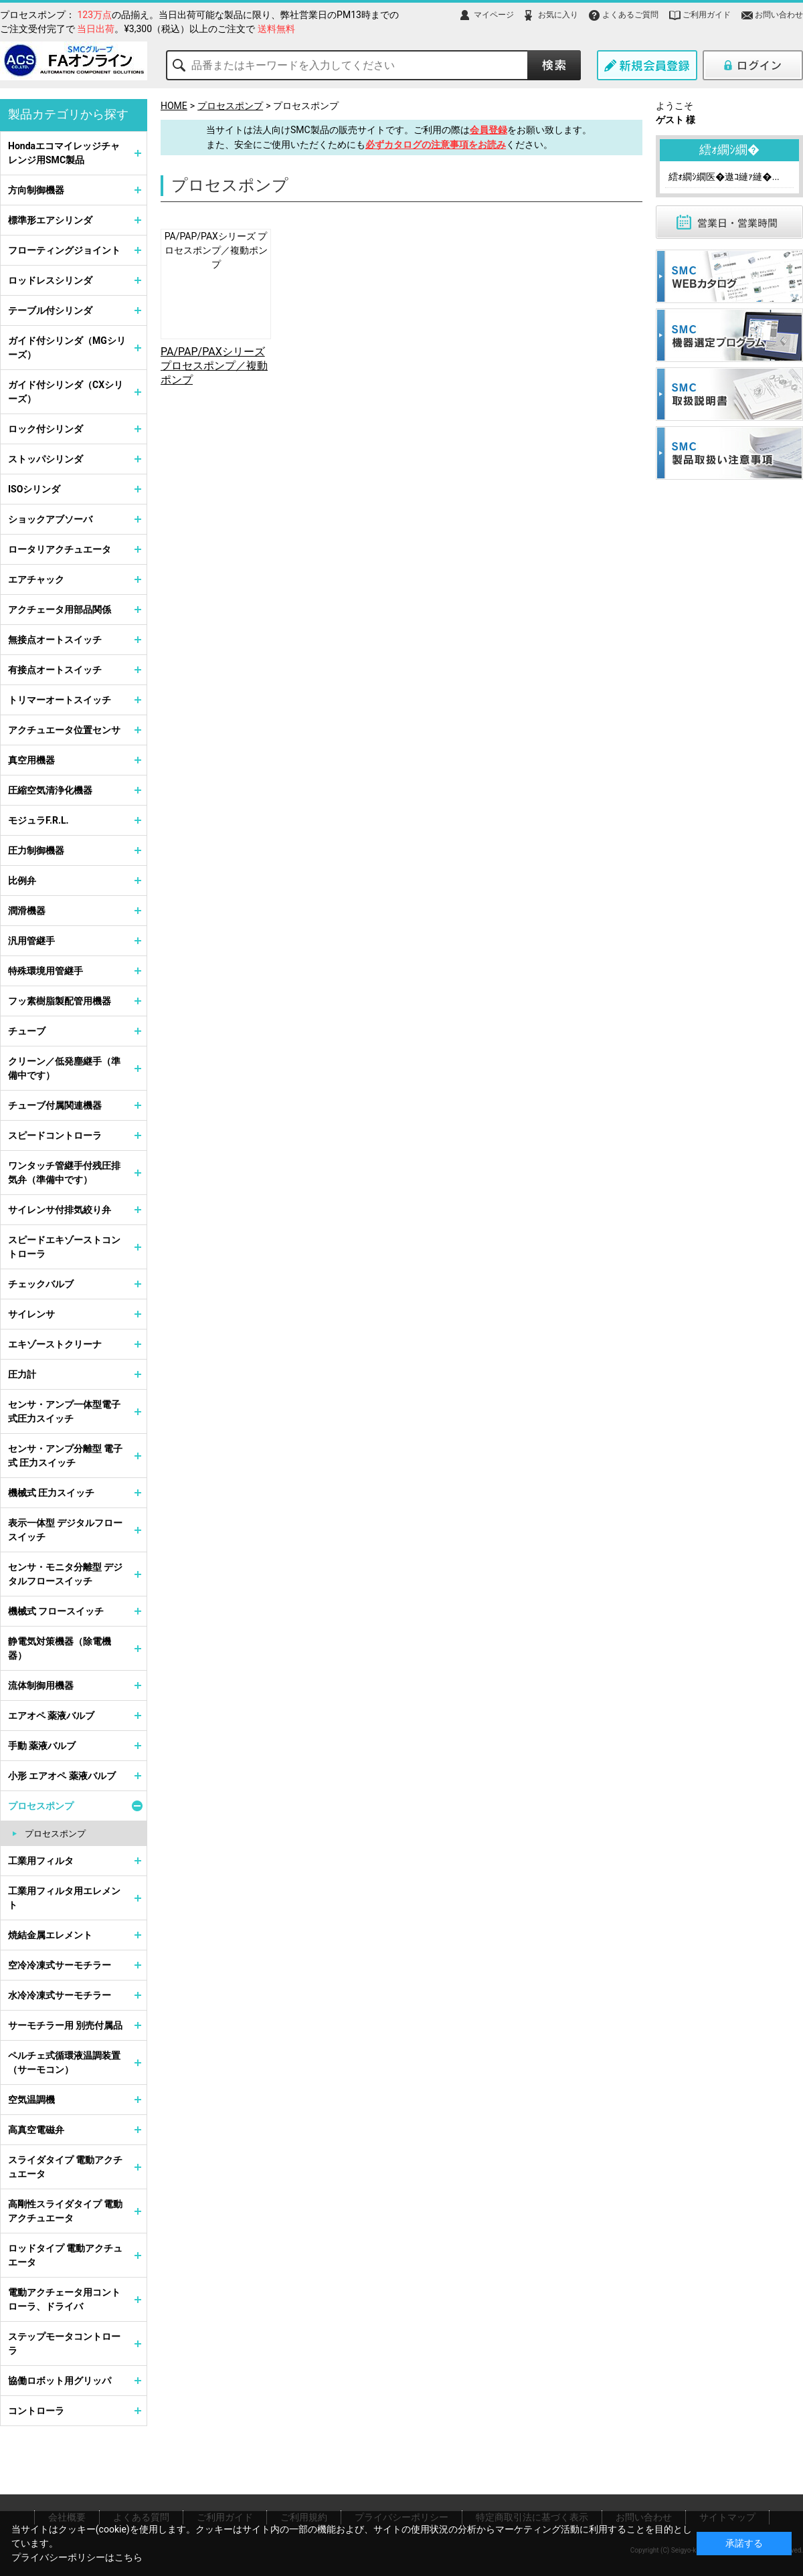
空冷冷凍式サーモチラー (59, 1965)
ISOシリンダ (34, 489)
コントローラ (36, 2410)
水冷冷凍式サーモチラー (59, 1995)
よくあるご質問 (630, 14)
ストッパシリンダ (45, 459)
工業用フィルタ (41, 1860)
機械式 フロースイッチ (56, 1611)
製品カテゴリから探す (68, 114)
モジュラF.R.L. (38, 820)
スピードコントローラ (55, 1135)
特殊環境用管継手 (45, 970)
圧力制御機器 (36, 850)
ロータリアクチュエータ (59, 549)
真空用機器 (31, 760)
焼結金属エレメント (50, 1935)
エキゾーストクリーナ (55, 1344)
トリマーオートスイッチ (59, 700)
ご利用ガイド (707, 14)
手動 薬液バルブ (42, 1745)
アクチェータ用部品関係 (59, 609)
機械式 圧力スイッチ (51, 1492)
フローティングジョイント (64, 250)
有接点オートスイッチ (55, 669)
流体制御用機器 (41, 1685)
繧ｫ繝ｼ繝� (729, 150)
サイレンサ (31, 1314)
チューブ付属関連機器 (55, 1105)
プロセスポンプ (230, 105)
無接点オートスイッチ (55, 639)
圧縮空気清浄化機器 (50, 790)
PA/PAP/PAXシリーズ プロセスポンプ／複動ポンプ (216, 250)
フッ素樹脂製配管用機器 (59, 1001)
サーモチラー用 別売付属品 (65, 2025)
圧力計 (22, 1374)
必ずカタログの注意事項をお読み (435, 144)
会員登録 (488, 129)
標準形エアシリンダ (50, 220)
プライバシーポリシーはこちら (77, 2557)
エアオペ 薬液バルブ (51, 1715)
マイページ (494, 14)
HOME (174, 105)
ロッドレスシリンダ (50, 280)
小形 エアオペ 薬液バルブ (62, 1775)
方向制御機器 (36, 190)
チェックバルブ (41, 1284)
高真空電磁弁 (36, 2129)
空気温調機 (31, 2099)
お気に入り (558, 14)
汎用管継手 (31, 940)
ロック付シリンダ (45, 429)
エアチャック (36, 579)
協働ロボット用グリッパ (59, 2380)
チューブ (27, 1031)
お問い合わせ (779, 14)
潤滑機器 (27, 910)
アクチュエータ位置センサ (64, 730)
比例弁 (22, 880)
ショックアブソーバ (50, 519)
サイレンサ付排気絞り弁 (59, 1209)
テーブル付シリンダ (50, 310)
